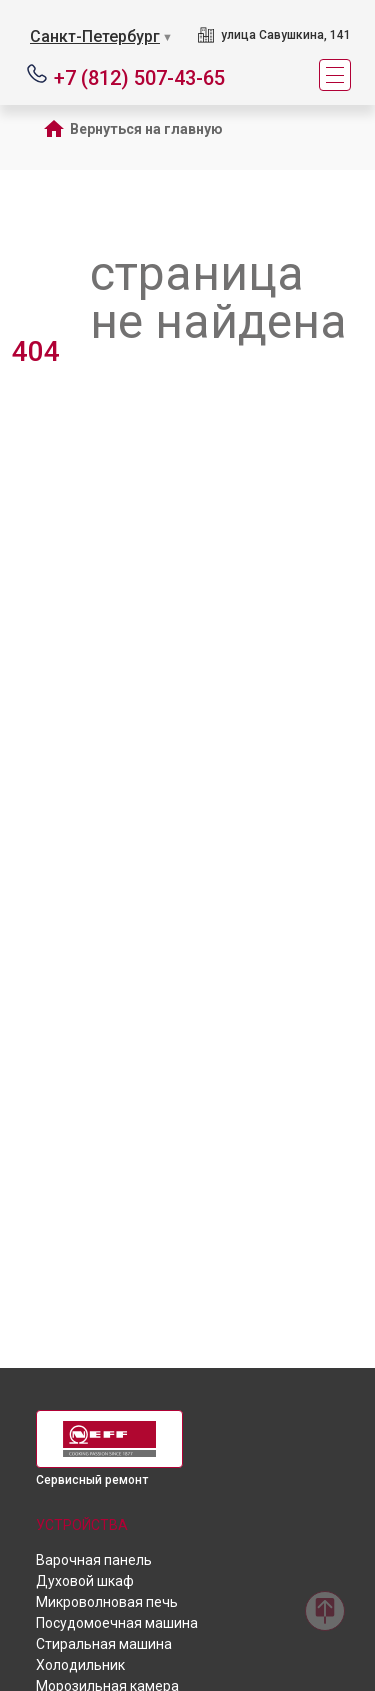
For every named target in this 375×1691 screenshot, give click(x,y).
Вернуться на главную (146, 129)
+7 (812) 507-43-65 (139, 76)
